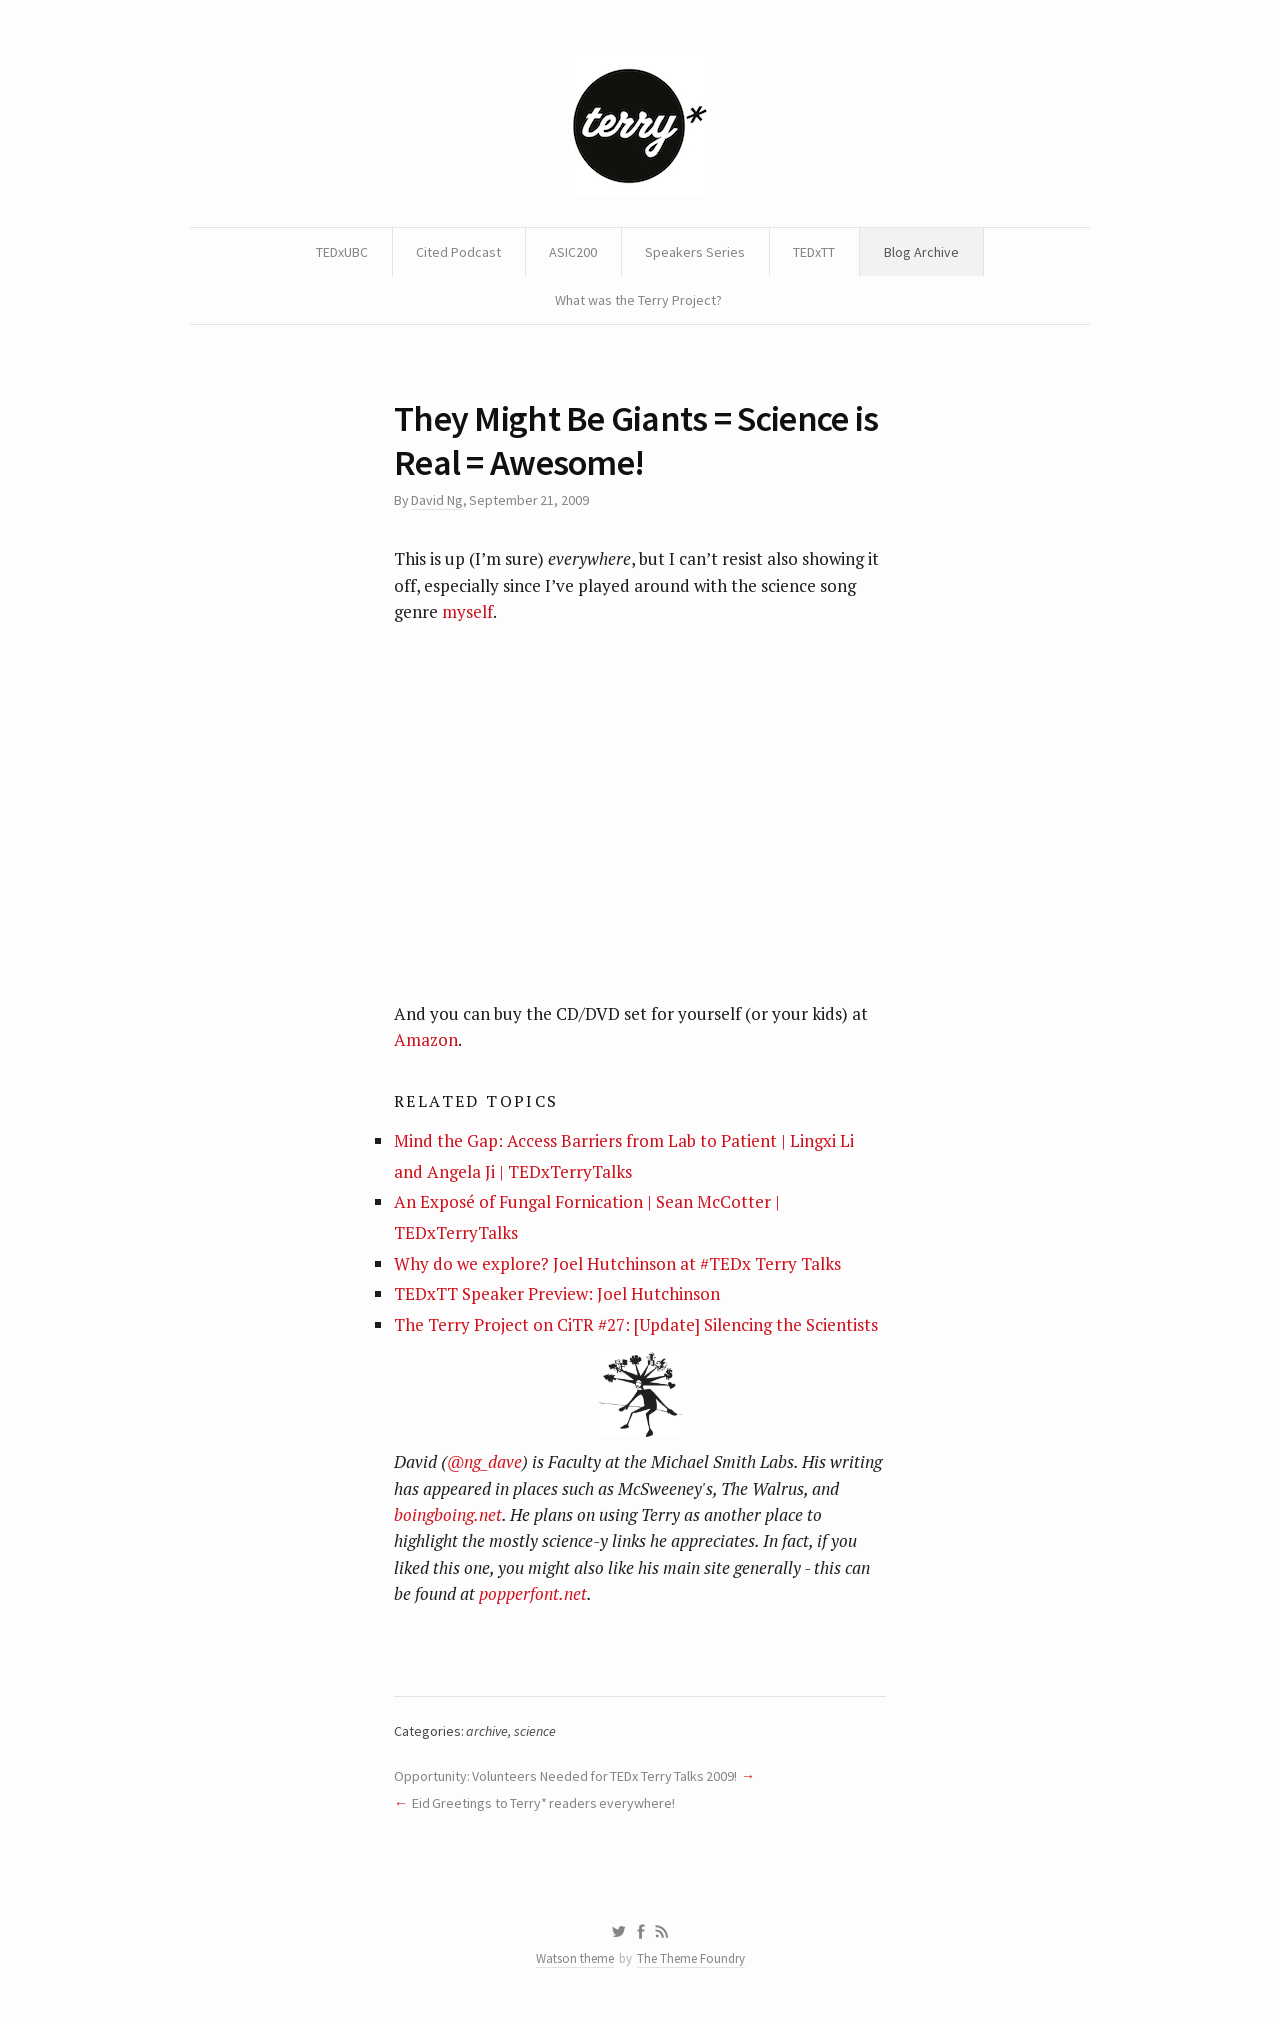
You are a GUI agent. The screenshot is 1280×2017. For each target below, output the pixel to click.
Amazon (426, 1039)
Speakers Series (695, 252)
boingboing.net (448, 1514)
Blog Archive (921, 252)
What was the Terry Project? (638, 300)
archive (487, 1731)
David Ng (436, 500)
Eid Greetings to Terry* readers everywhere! (544, 1803)
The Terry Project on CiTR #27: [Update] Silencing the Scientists (636, 1324)
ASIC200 (573, 252)
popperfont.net (533, 1593)
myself (467, 611)
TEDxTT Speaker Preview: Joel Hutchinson (557, 1293)
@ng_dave (484, 1461)
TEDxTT (814, 252)
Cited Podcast (458, 252)
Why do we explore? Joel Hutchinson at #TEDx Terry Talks (617, 1263)
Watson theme (575, 1958)
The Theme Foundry (691, 1958)
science (535, 1731)
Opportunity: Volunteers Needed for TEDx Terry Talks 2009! (565, 1776)
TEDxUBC (342, 252)
